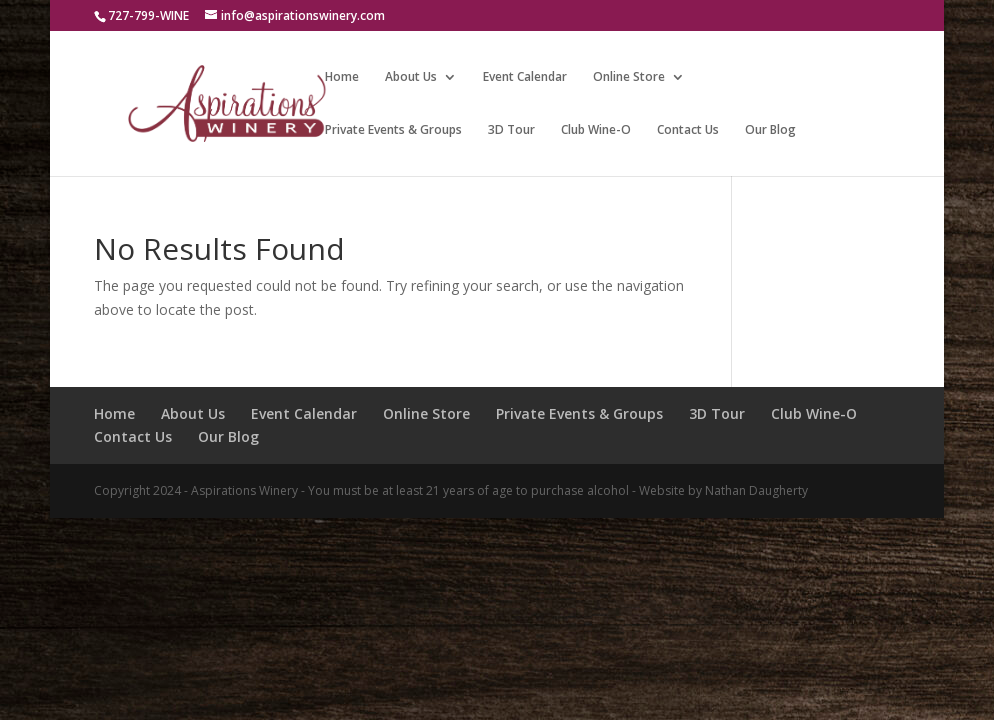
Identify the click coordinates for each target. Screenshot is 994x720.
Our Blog (770, 130)
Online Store (629, 77)
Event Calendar (525, 77)
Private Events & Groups (393, 130)
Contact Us (688, 130)
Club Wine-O (596, 130)
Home (342, 77)
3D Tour (511, 130)
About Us (411, 77)
